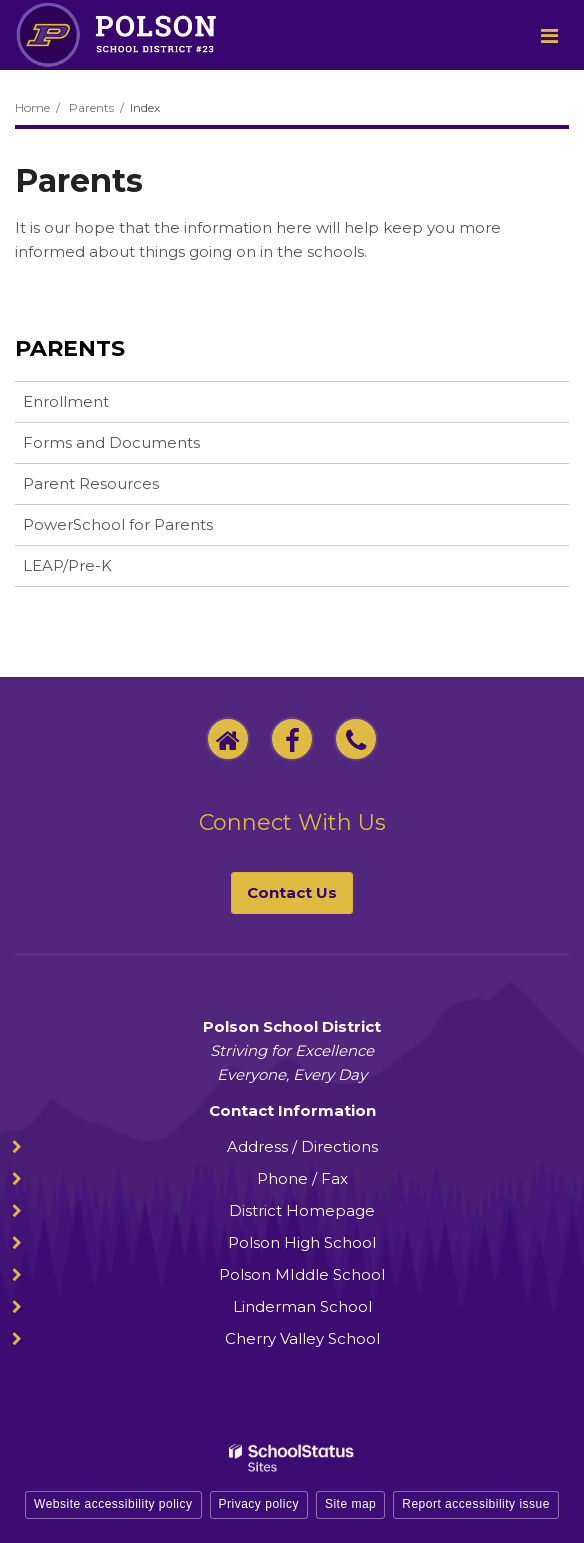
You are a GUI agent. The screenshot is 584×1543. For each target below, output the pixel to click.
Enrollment (66, 401)
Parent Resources (91, 483)
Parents (91, 107)
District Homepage (302, 1210)
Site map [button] (350, 1504)
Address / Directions (302, 1146)
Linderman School (302, 1306)
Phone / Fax (302, 1178)
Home (32, 107)
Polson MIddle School (302, 1274)
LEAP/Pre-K (99, 569)
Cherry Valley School (302, 1338)
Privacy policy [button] (259, 1504)
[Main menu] (549, 35)
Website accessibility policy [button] (113, 1504)
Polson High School (302, 1242)
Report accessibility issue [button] (476, 1504)
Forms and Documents (111, 442)
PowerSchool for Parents (149, 528)
